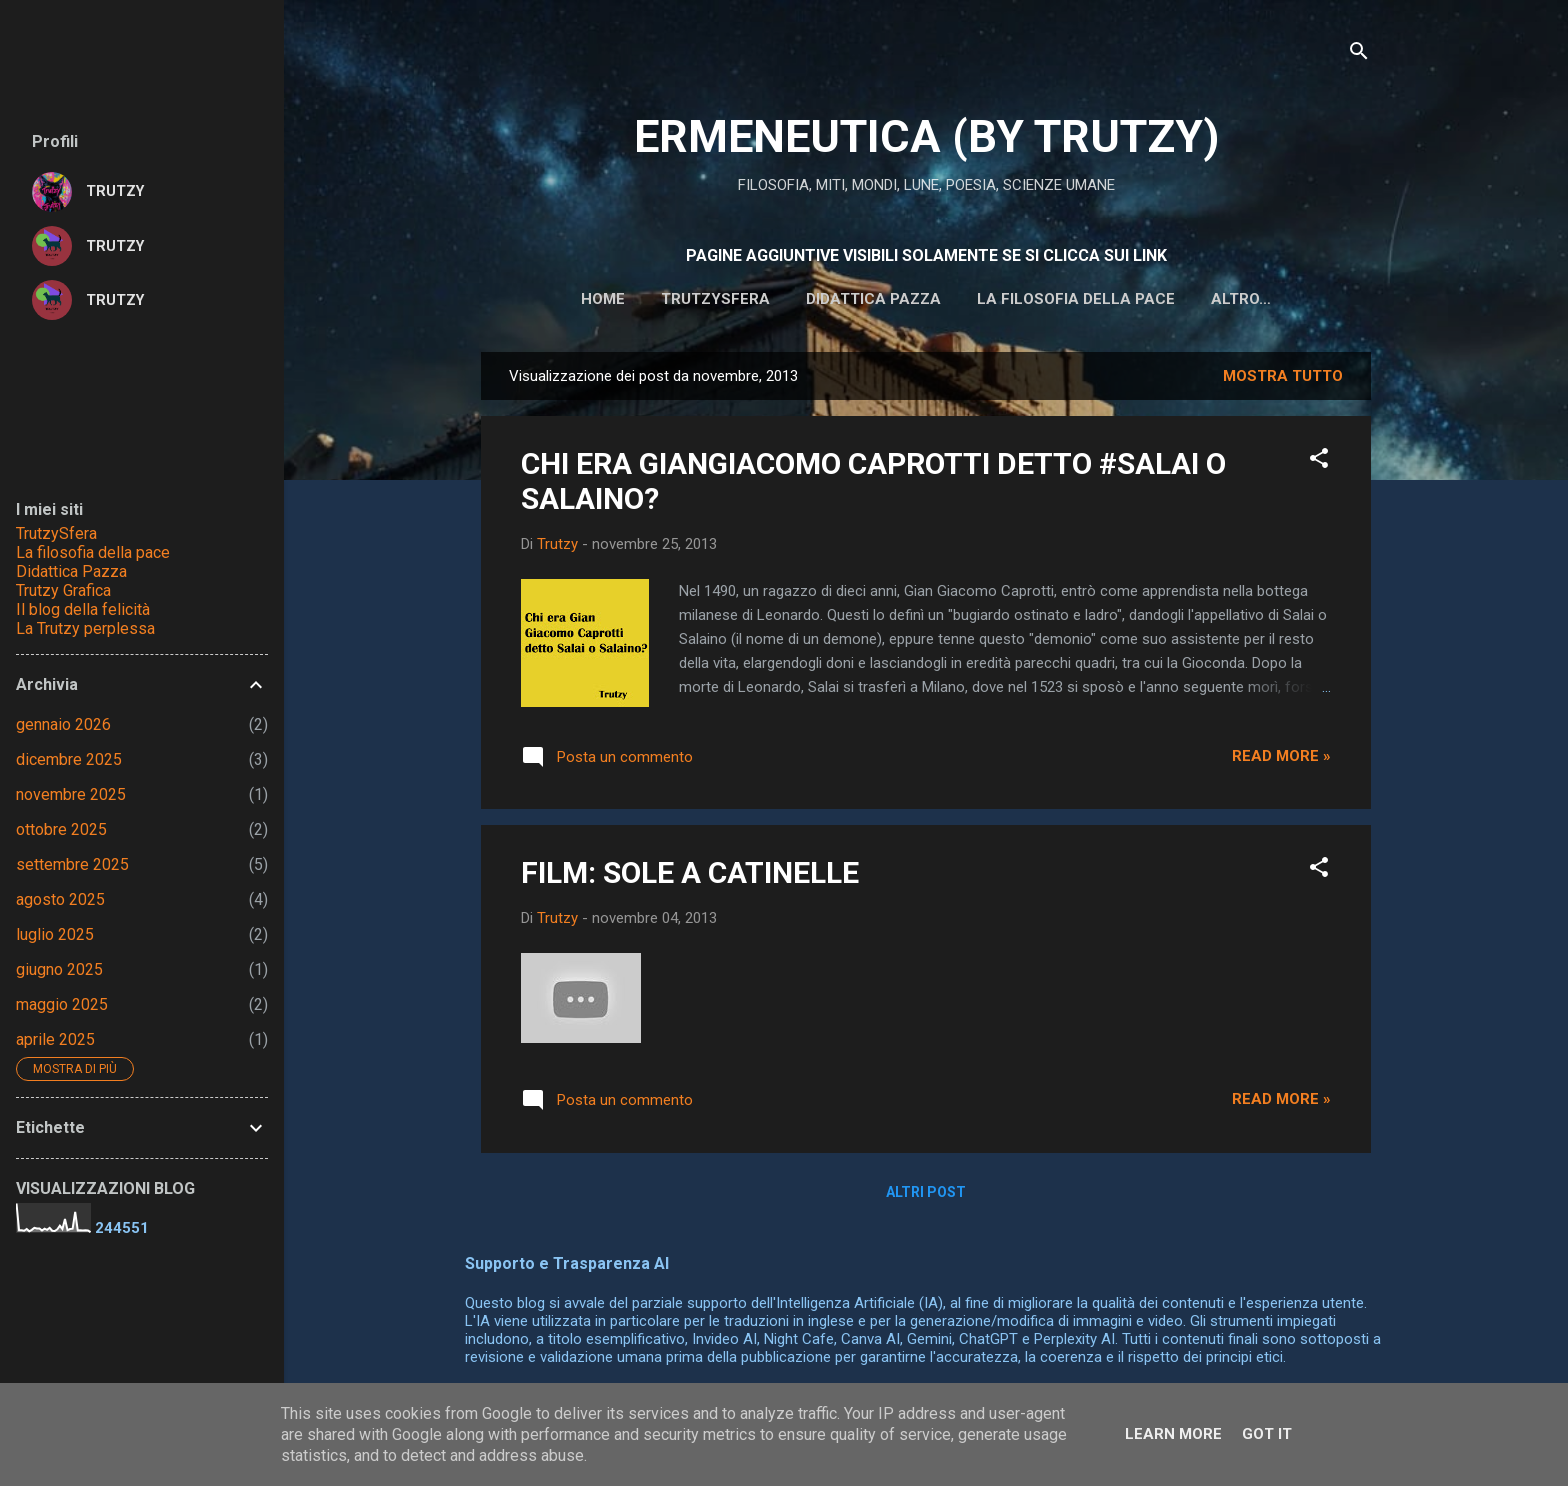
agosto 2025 (60, 899)
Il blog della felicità (83, 609)
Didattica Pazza (71, 571)
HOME (542, 299)
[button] (1319, 465)
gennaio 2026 (63, 724)
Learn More (1173, 1434)
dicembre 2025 (69, 759)
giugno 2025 (59, 969)
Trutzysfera (654, 299)
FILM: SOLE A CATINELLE (690, 876)
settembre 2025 (72, 864)
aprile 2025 (55, 1039)
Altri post (926, 1196)
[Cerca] (1359, 54)
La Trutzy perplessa (85, 628)
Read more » (1281, 760)
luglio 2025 (55, 934)
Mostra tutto (1283, 380)
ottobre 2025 (61, 829)
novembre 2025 (71, 794)
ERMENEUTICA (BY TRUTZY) (926, 136)
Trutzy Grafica (63, 590)
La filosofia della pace (1015, 299)
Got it (1267, 1434)
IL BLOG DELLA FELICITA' (1241, 299)
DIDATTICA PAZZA (812, 299)
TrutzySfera (56, 533)
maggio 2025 (62, 1004)
